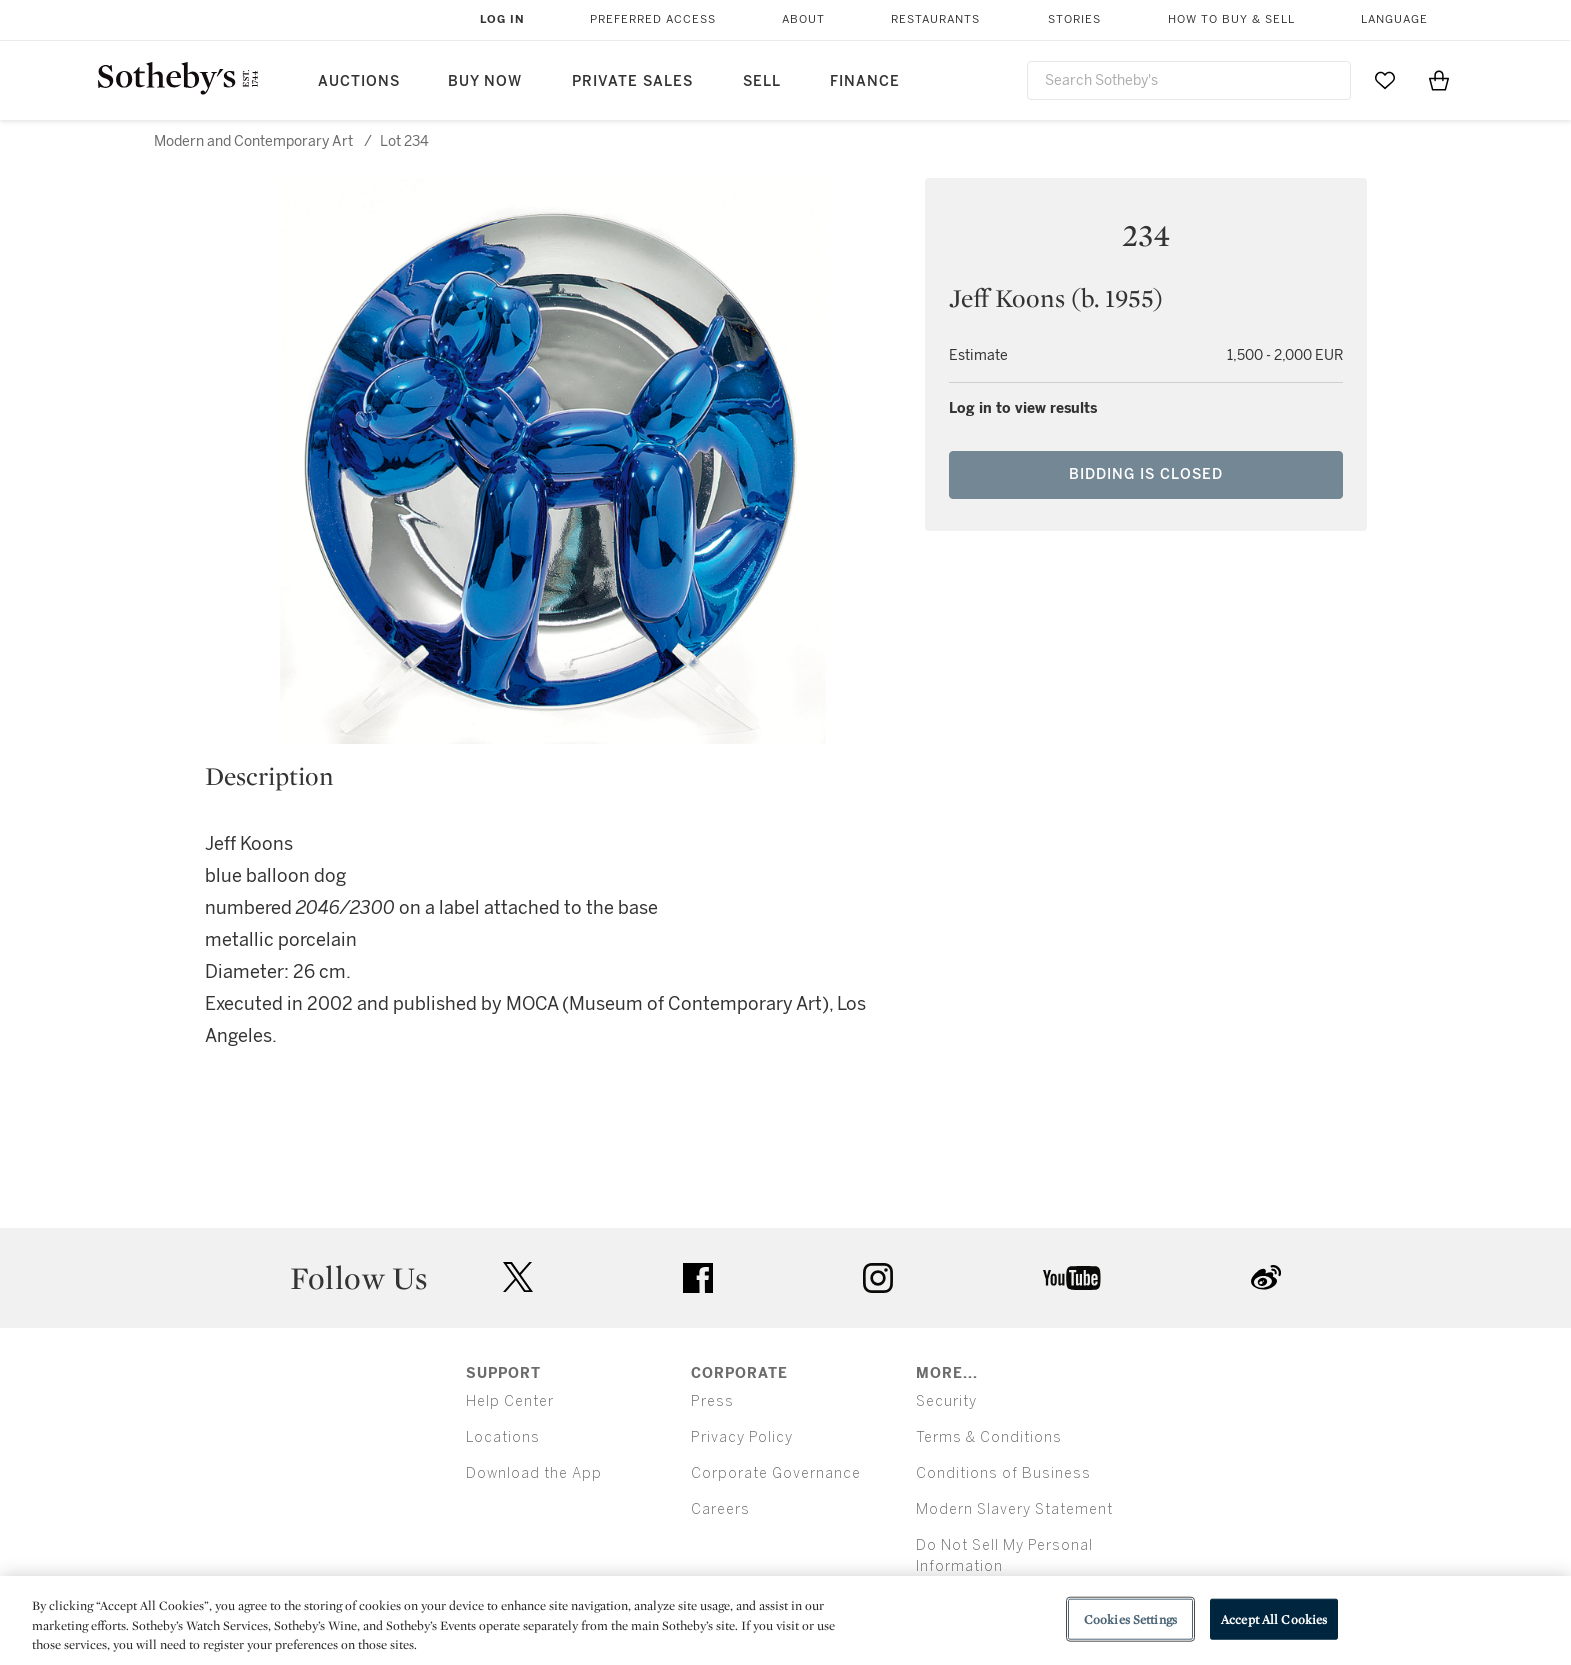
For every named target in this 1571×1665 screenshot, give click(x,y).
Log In (502, 19)
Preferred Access (653, 19)
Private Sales (632, 81)
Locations (503, 1437)
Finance (865, 81)
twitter (518, 1277)
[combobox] (1189, 80)
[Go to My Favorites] (1385, 80)
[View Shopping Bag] (1439, 80)
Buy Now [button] (485, 81)
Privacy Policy (742, 1437)
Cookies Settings (1130, 1618)
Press (712, 1401)
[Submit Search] (1328, 80)
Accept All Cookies (1274, 1618)
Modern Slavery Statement (1014, 1509)
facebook (698, 1278)
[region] (785, 1620)
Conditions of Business (1003, 1473)
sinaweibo (1266, 1277)
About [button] (803, 19)
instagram (878, 1278)
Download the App (534, 1473)
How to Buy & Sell (1231, 19)
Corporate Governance (776, 1473)
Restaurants (935, 19)
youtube (1072, 1278)
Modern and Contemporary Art (253, 141)
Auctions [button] (359, 81)
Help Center (510, 1401)
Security (946, 1401)
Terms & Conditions (989, 1437)
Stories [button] (1074, 19)
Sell (762, 81)
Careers (720, 1509)
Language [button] (1394, 19)
